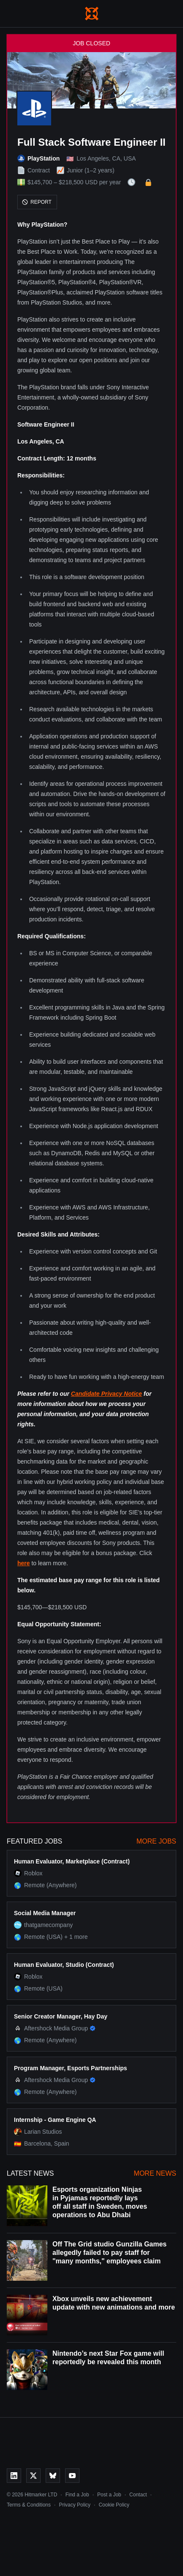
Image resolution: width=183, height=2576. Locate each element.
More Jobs (156, 1841)
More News (155, 2173)
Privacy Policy (74, 2505)
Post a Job (109, 2495)
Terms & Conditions (29, 2505)
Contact (138, 2495)
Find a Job (77, 2495)
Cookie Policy (113, 2505)
